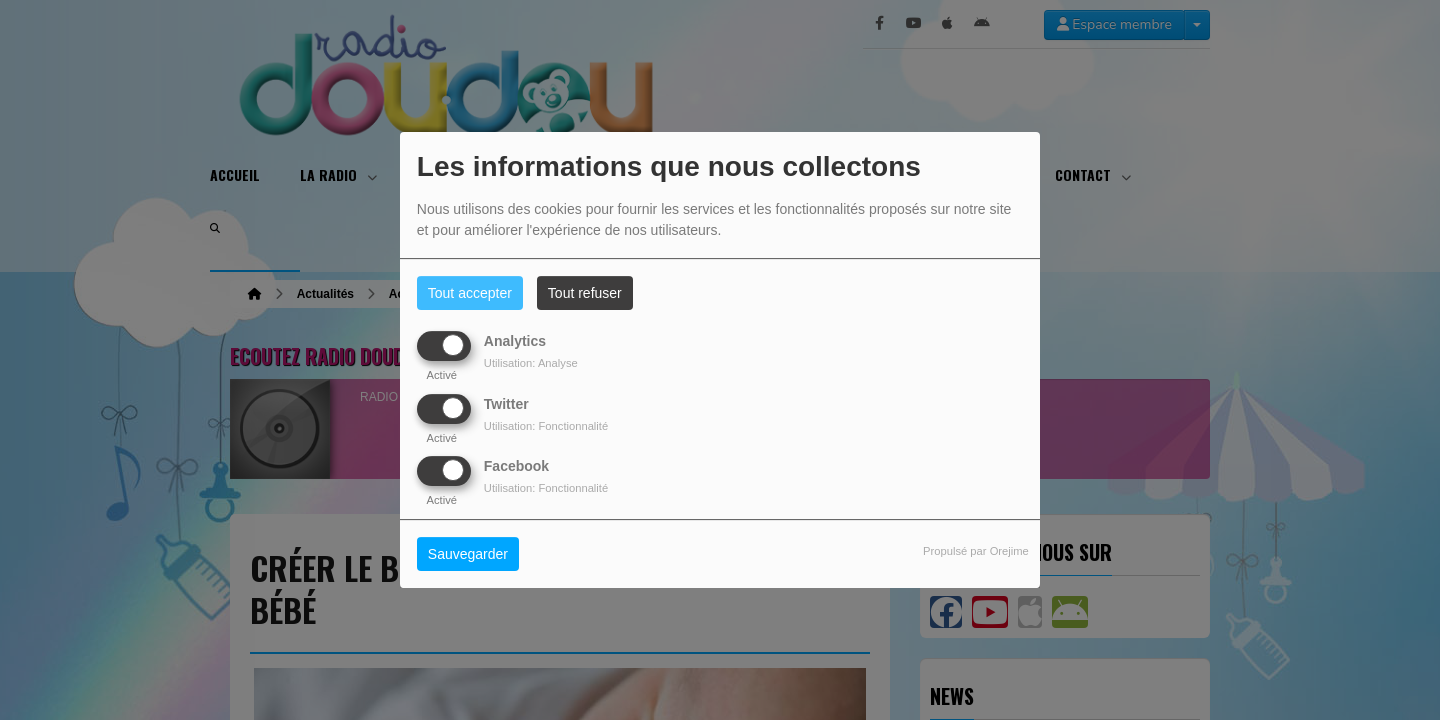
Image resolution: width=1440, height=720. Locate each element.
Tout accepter (470, 293)
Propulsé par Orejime (976, 551)
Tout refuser (585, 293)
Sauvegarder (468, 554)
